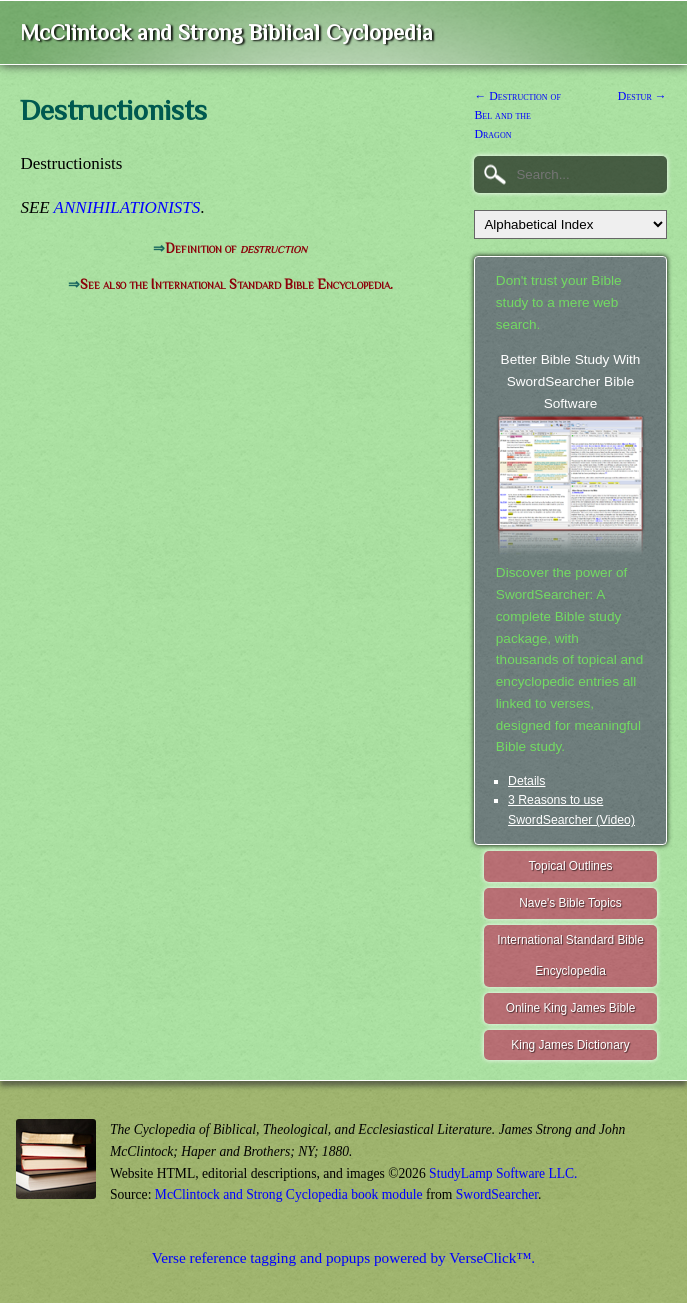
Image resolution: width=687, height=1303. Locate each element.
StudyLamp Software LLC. (503, 1173)
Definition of (236, 248)
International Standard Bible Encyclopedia (570, 955)
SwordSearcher (497, 1194)
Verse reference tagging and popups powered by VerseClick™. (343, 1257)
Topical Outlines (571, 866)
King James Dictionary (570, 1045)
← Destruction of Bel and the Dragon (517, 115)
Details (526, 781)
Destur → (642, 96)
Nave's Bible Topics (570, 903)
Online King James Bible (571, 1008)
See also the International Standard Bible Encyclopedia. (236, 284)
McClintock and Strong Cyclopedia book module (289, 1194)
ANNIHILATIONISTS (127, 207)
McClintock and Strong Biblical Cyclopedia (226, 32)
